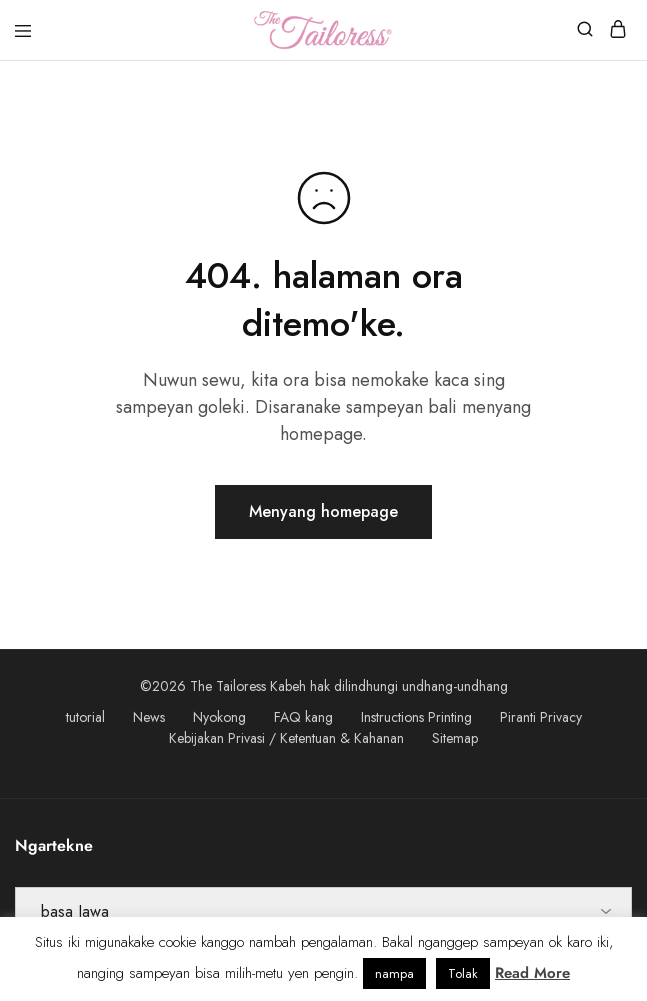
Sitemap (455, 738)
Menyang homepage (323, 511)
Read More (532, 973)
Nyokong (219, 717)
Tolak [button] (463, 973)
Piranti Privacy (541, 717)
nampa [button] (394, 973)
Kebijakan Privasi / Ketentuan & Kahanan (286, 738)
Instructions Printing (416, 717)
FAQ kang (303, 717)
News (149, 717)
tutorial (85, 717)
